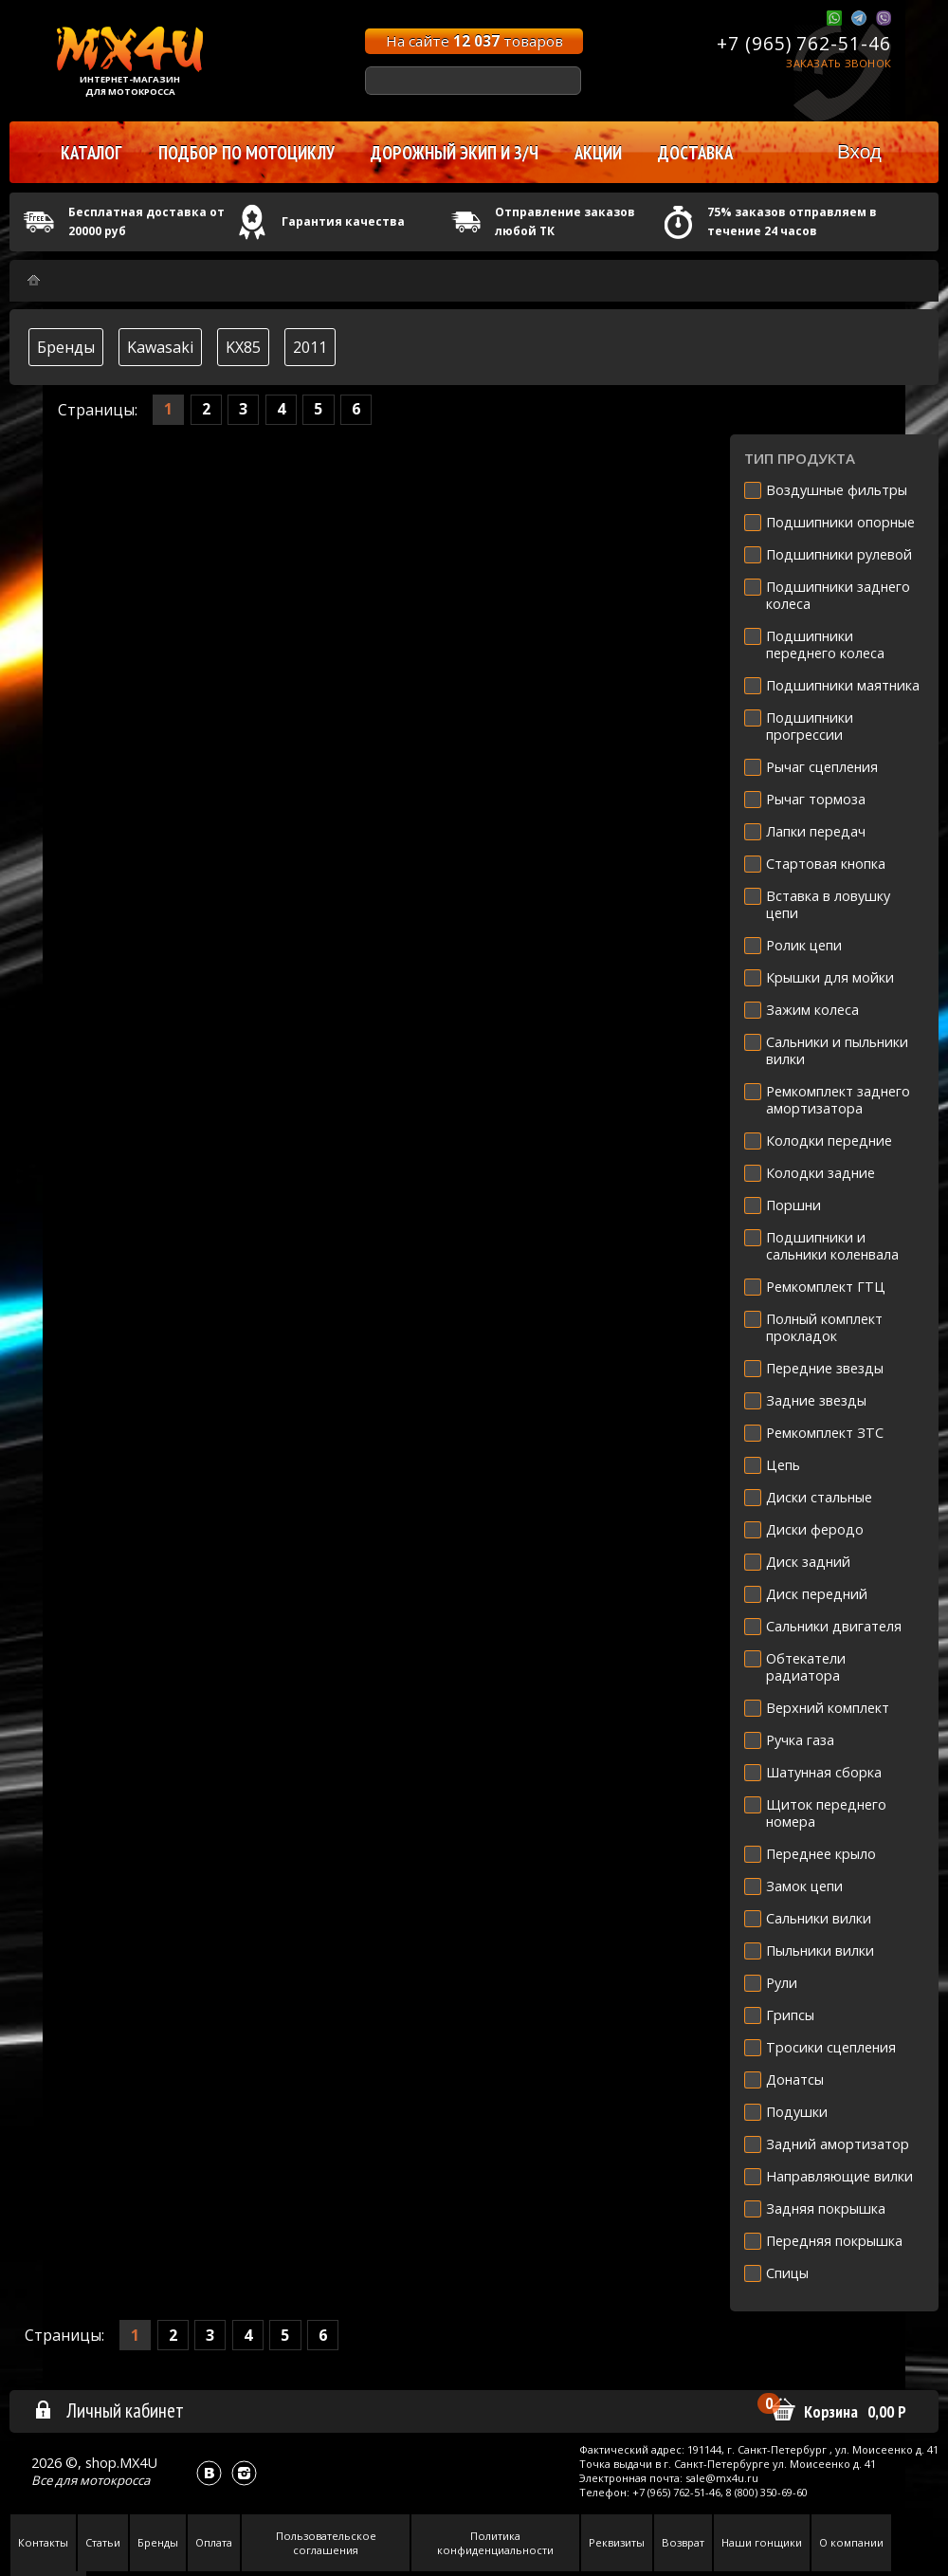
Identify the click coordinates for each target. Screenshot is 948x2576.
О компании (851, 2542)
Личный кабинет (108, 2410)
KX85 (243, 347)
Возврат (683, 2542)
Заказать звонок (838, 63)
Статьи (102, 2542)
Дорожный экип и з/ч (454, 152)
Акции (598, 152)
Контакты (43, 2542)
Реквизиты (617, 2542)
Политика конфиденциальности (495, 2543)
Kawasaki (160, 347)
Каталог (91, 152)
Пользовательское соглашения (326, 2543)
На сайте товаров (474, 40)
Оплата (213, 2542)
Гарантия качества (343, 221)
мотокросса (115, 2480)
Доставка (695, 152)
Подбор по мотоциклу (246, 152)
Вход (859, 151)
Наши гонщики (761, 2542)
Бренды (66, 347)
